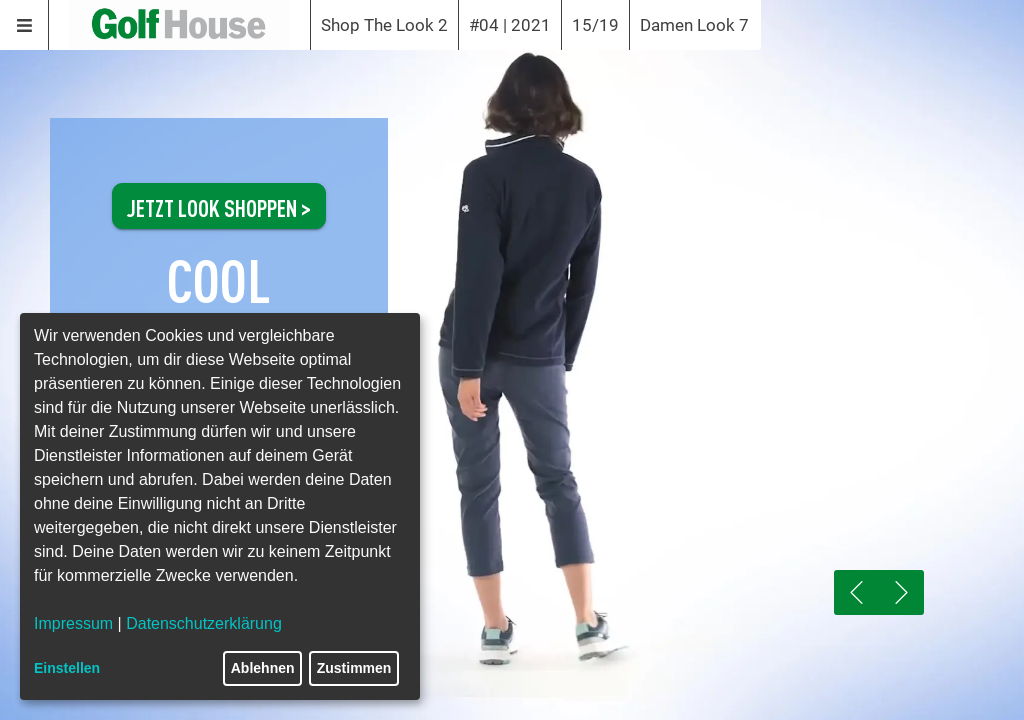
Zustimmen (354, 668)
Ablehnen (263, 668)
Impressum (73, 623)
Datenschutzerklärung (204, 623)
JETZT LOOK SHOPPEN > (219, 206)
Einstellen (67, 668)
